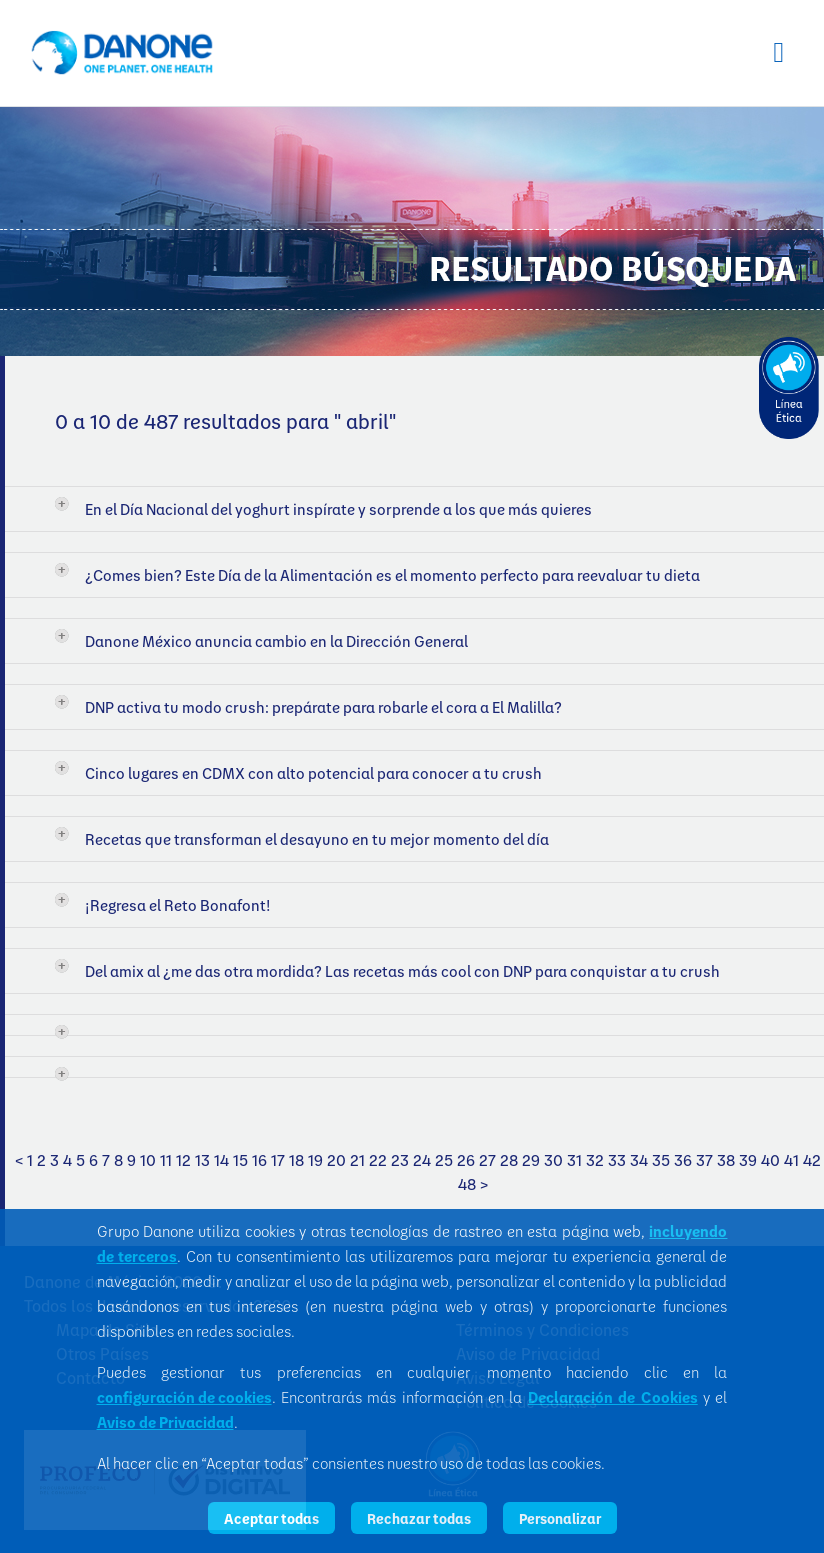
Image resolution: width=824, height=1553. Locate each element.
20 (336, 1160)
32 (595, 1160)
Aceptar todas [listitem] (271, 1518)
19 (315, 1160)
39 (748, 1160)
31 (574, 1160)
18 (296, 1160)
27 (487, 1160)
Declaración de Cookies (613, 1397)
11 (166, 1160)
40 (770, 1160)
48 (467, 1184)
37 (704, 1160)
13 (202, 1160)
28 (509, 1160)
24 (422, 1160)
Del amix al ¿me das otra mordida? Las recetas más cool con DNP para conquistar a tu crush (402, 971)
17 (278, 1160)
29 (531, 1160)
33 (617, 1160)
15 (240, 1160)
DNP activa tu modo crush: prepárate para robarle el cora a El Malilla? (323, 707)
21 (357, 1160)
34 (639, 1160)
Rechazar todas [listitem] (419, 1518)
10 (148, 1160)
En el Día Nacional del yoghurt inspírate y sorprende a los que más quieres (338, 509)
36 (683, 1160)
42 (812, 1160)
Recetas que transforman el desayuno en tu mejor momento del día (317, 839)
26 (466, 1160)
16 (259, 1160)
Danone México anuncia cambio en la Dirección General (276, 641)
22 (378, 1160)
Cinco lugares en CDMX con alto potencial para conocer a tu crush (313, 773)
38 (726, 1160)
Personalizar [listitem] (560, 1518)
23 (400, 1160)
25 (444, 1160)
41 (791, 1160)
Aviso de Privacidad (165, 1422)
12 (183, 1160)
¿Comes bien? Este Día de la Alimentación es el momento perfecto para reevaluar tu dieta (392, 575)
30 (553, 1160)
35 (661, 1160)
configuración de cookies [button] (184, 1397)
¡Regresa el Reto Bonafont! (178, 905)
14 (221, 1160)
